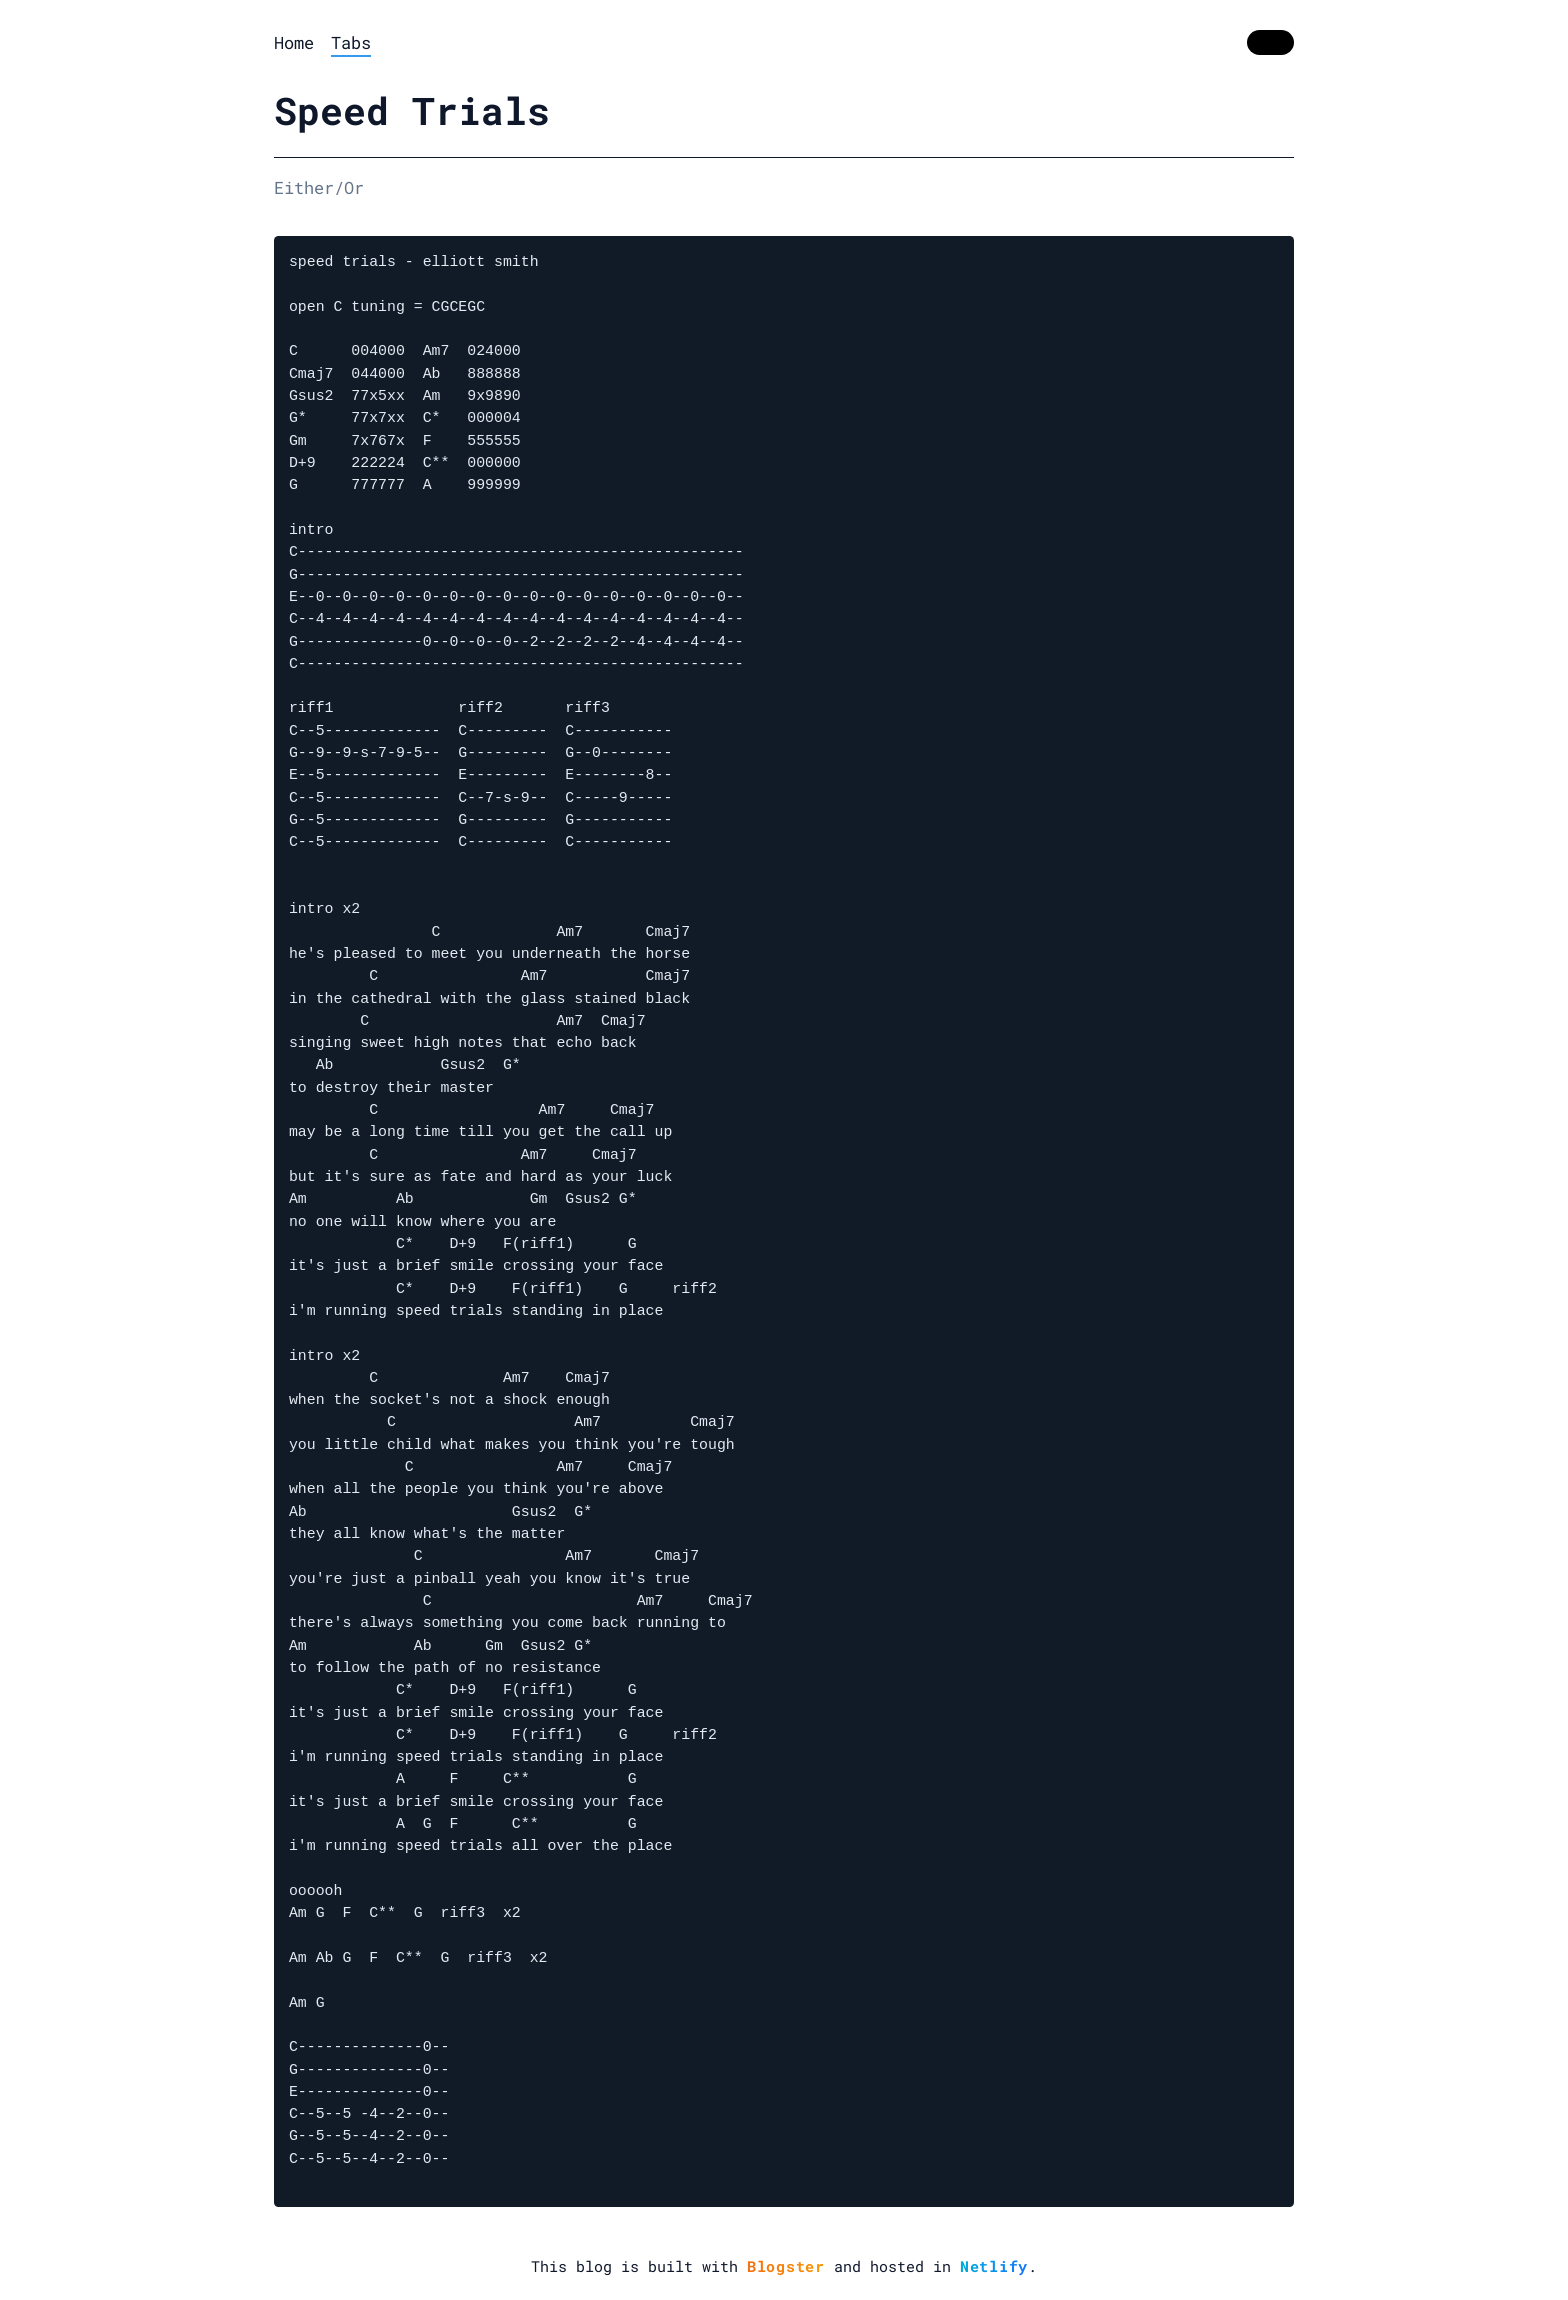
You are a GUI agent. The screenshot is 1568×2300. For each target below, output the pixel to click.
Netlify (994, 2266)
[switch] (1270, 43)
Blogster (786, 2266)
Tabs (351, 42)
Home (294, 42)
